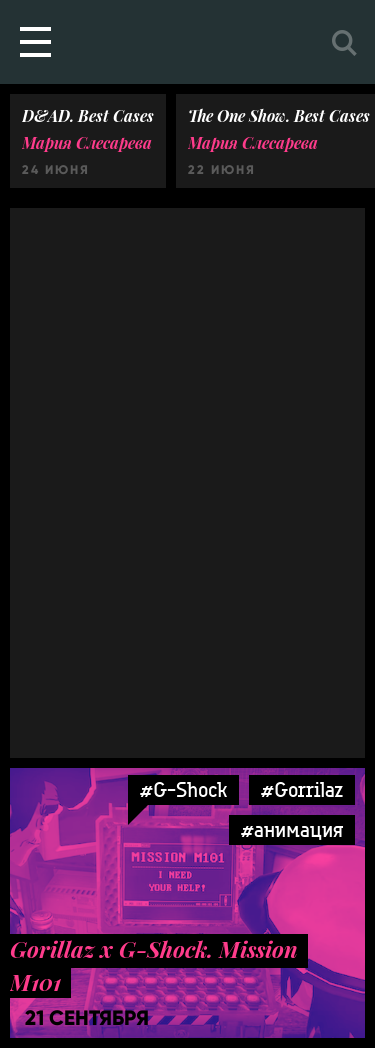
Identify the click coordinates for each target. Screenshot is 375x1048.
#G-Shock (183, 789)
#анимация (292, 829)
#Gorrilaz (302, 789)
